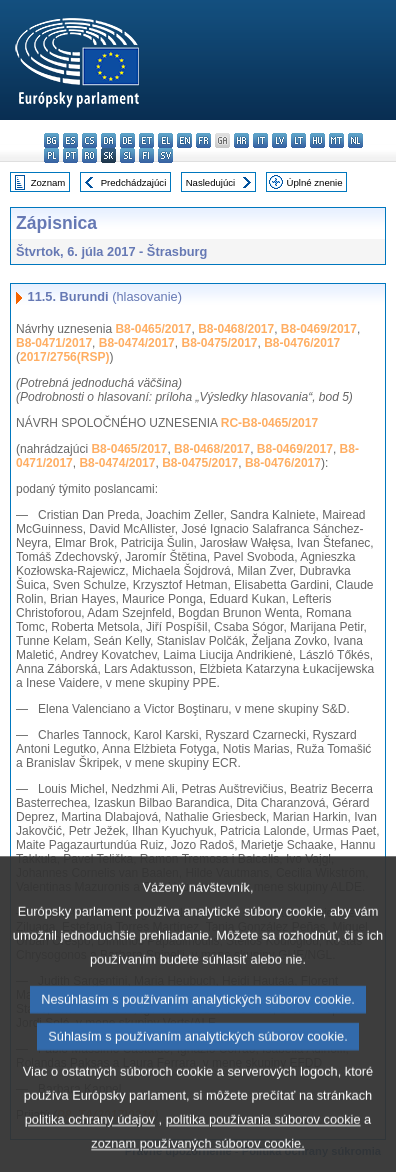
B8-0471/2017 (54, 343)
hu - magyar (317, 140)
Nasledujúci (211, 182)
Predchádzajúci (134, 182)
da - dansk (108, 140)
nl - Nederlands (355, 140)
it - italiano (260, 140)
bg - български (51, 140)
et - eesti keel (146, 140)
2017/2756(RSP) (64, 357)
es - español (70, 140)
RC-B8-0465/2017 (269, 423)
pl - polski (51, 155)
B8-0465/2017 (153, 329)
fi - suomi (146, 155)
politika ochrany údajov (90, 1153)
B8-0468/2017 (236, 329)
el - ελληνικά (165, 140)
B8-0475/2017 (219, 343)
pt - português (70, 155)
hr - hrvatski (241, 140)
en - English (184, 140)
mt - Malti (336, 140)
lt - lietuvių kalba (298, 140)
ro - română (89, 155)
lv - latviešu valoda (279, 140)
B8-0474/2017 (137, 343)
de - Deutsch (127, 140)
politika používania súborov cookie (263, 1153)
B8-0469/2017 (319, 329)
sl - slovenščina (127, 155)
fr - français (203, 140)
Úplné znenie (315, 182)
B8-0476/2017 (302, 343)
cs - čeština (89, 140)
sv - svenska (165, 155)
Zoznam (48, 182)
